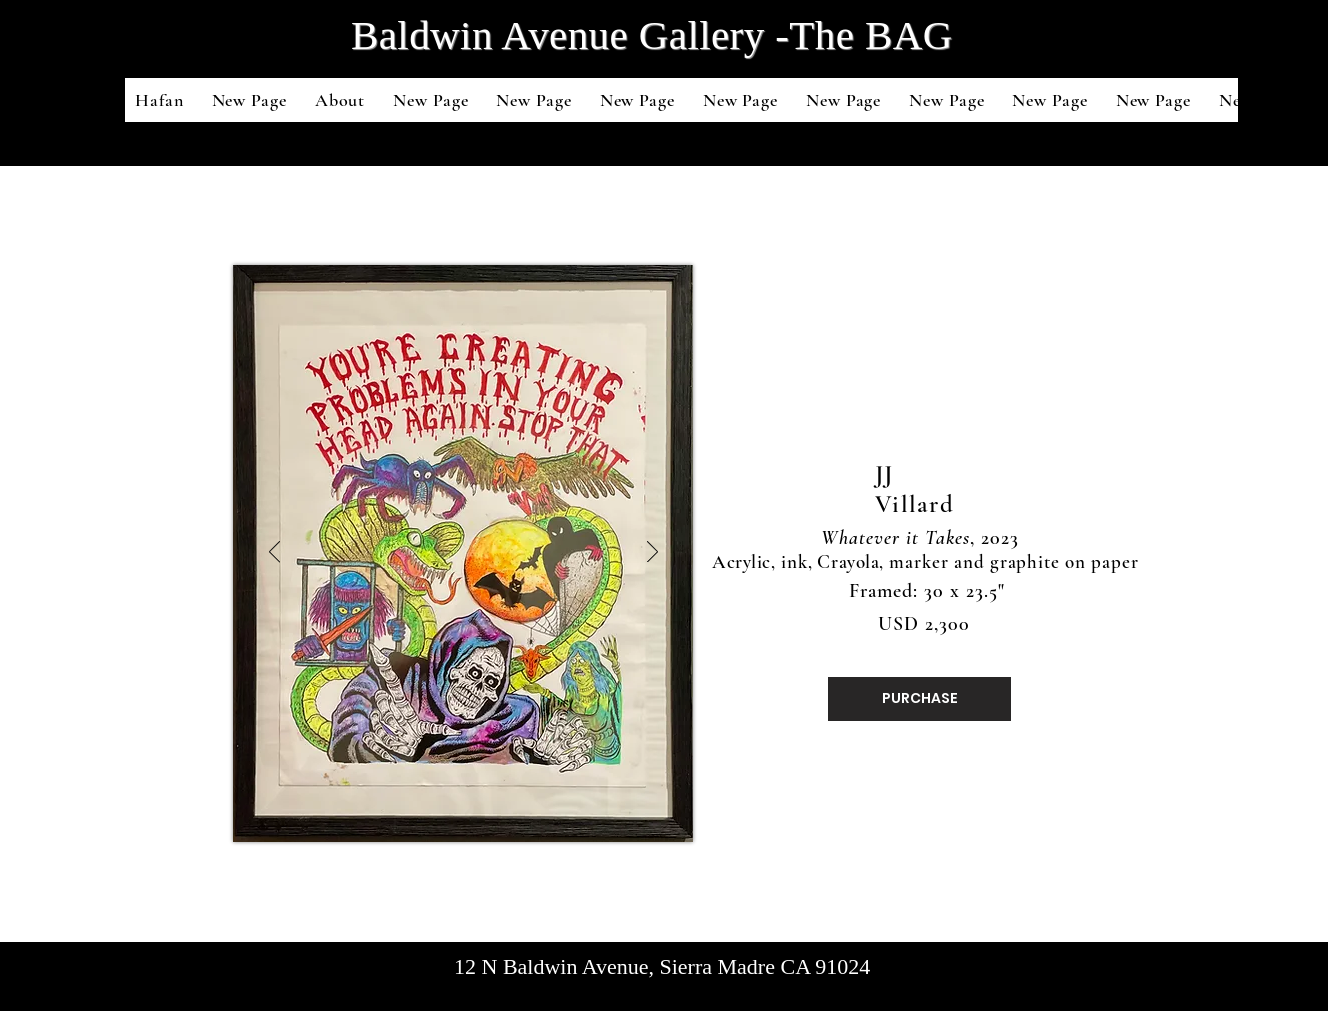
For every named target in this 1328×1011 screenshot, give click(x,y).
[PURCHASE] (919, 699)
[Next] (652, 553)
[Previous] (274, 553)
